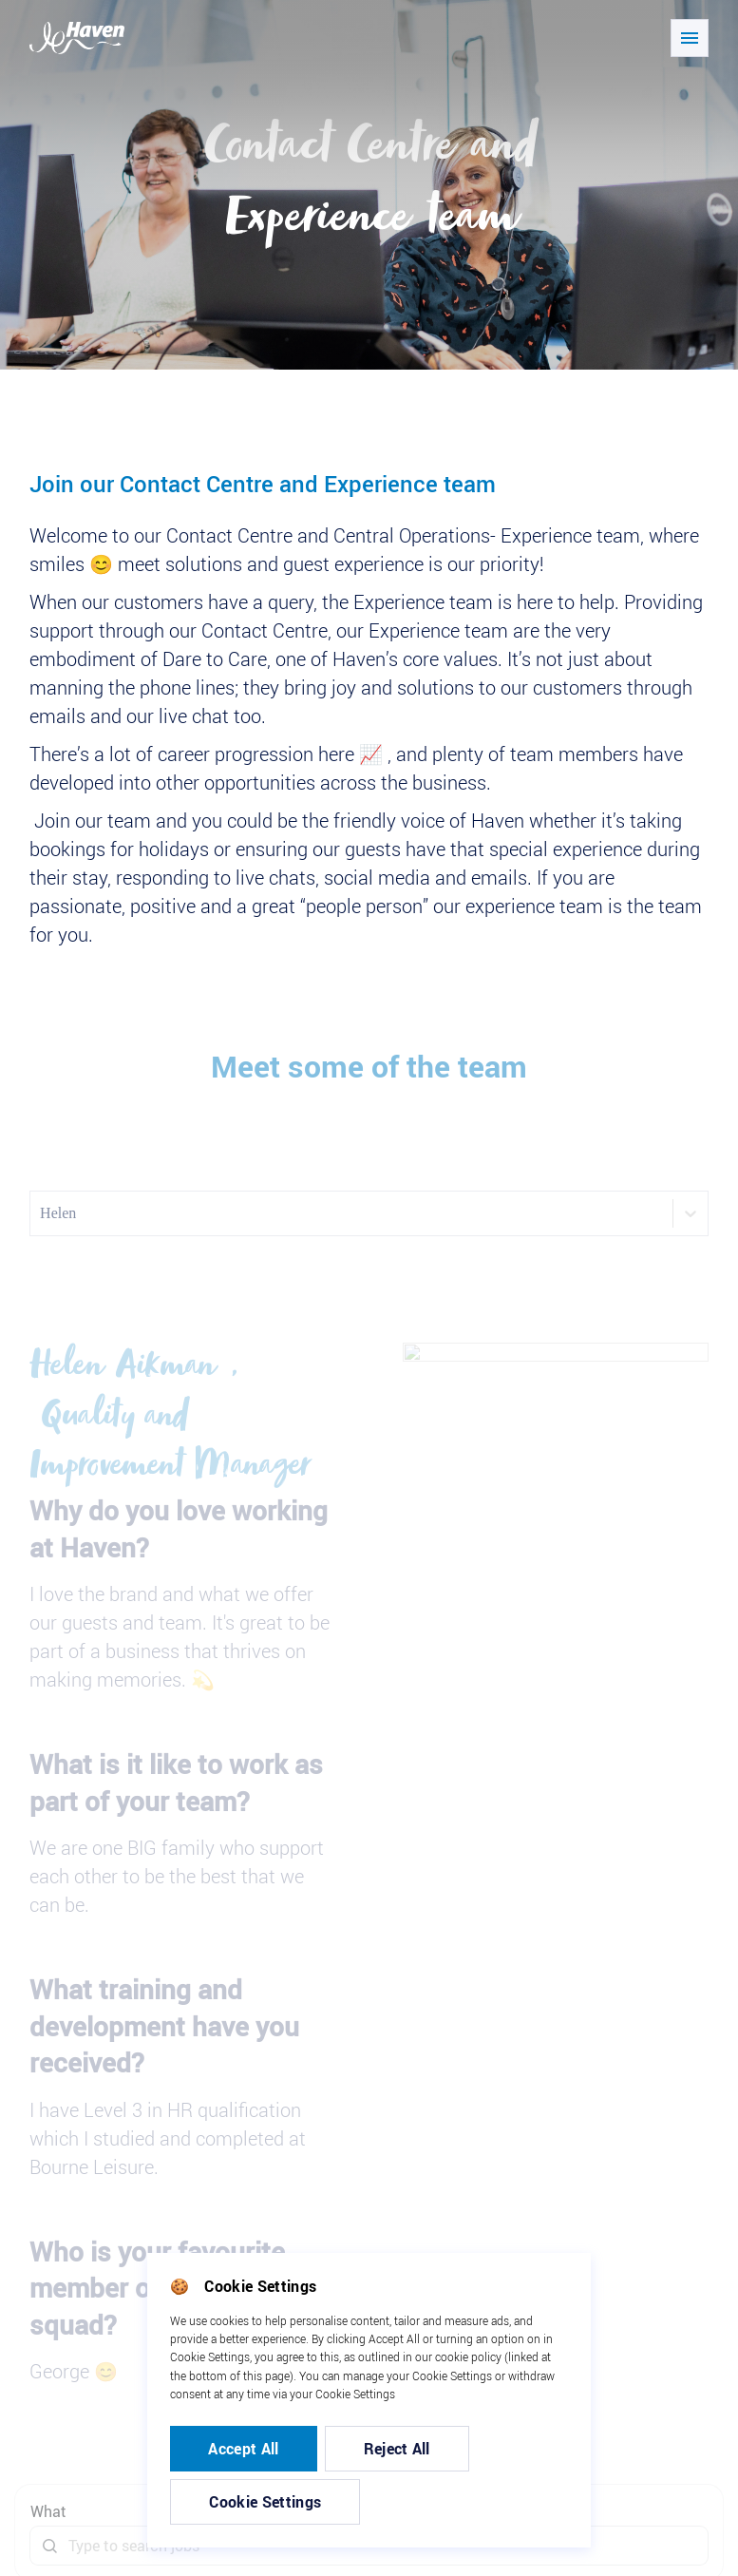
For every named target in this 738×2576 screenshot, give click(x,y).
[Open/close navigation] (690, 38)
